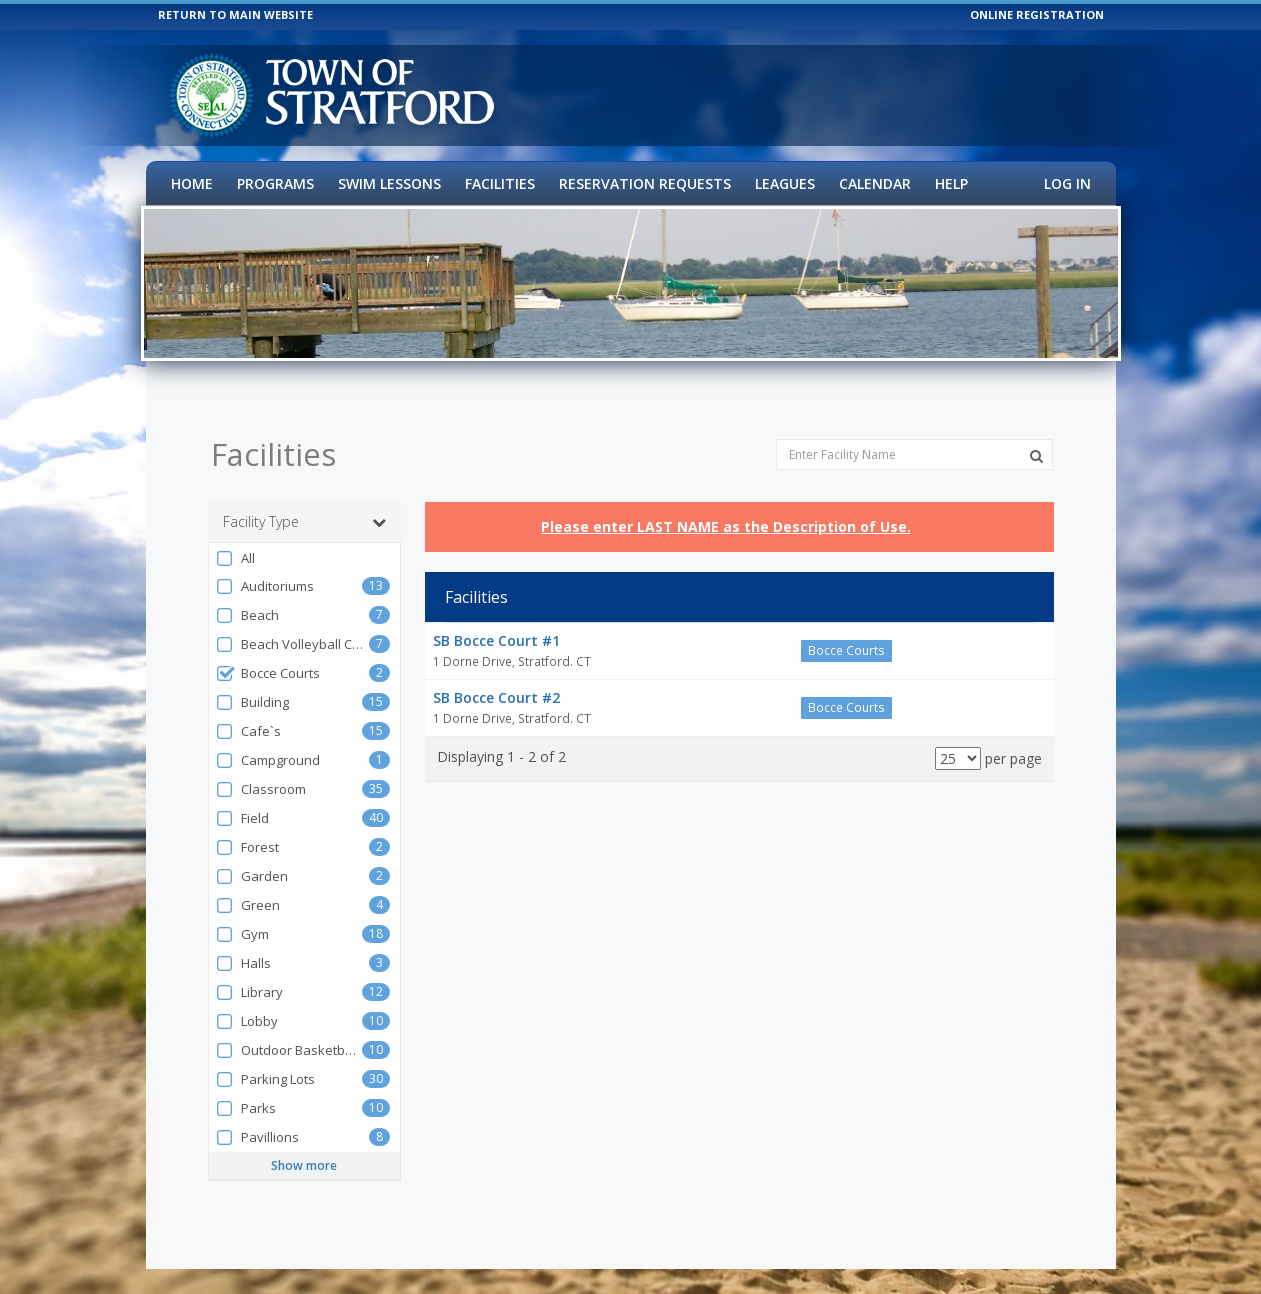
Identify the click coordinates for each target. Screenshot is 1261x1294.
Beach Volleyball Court (293, 622)
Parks (246, 1086)
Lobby (247, 999)
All (235, 536)
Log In (1067, 183)
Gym (242, 912)
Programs (275, 183)
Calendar (875, 183)
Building (252, 680)
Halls (243, 941)
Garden (252, 854)
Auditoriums (265, 564)
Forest (247, 825)
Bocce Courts (268, 651)
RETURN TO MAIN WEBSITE (235, 14)
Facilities (500, 183)
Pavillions (257, 1115)
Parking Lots (265, 1057)
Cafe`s (248, 709)
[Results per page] (958, 736)
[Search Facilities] (1036, 434)
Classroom (261, 767)
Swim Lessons (389, 183)
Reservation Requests (645, 183)
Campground (268, 738)
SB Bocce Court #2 (496, 675)
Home (192, 183)
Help (951, 183)
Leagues (785, 183)
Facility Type (305, 500)
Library (249, 970)
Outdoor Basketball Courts (289, 1028)
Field (242, 796)
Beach (247, 593)
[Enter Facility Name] (914, 432)
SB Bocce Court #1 (496, 618)
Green (248, 883)
